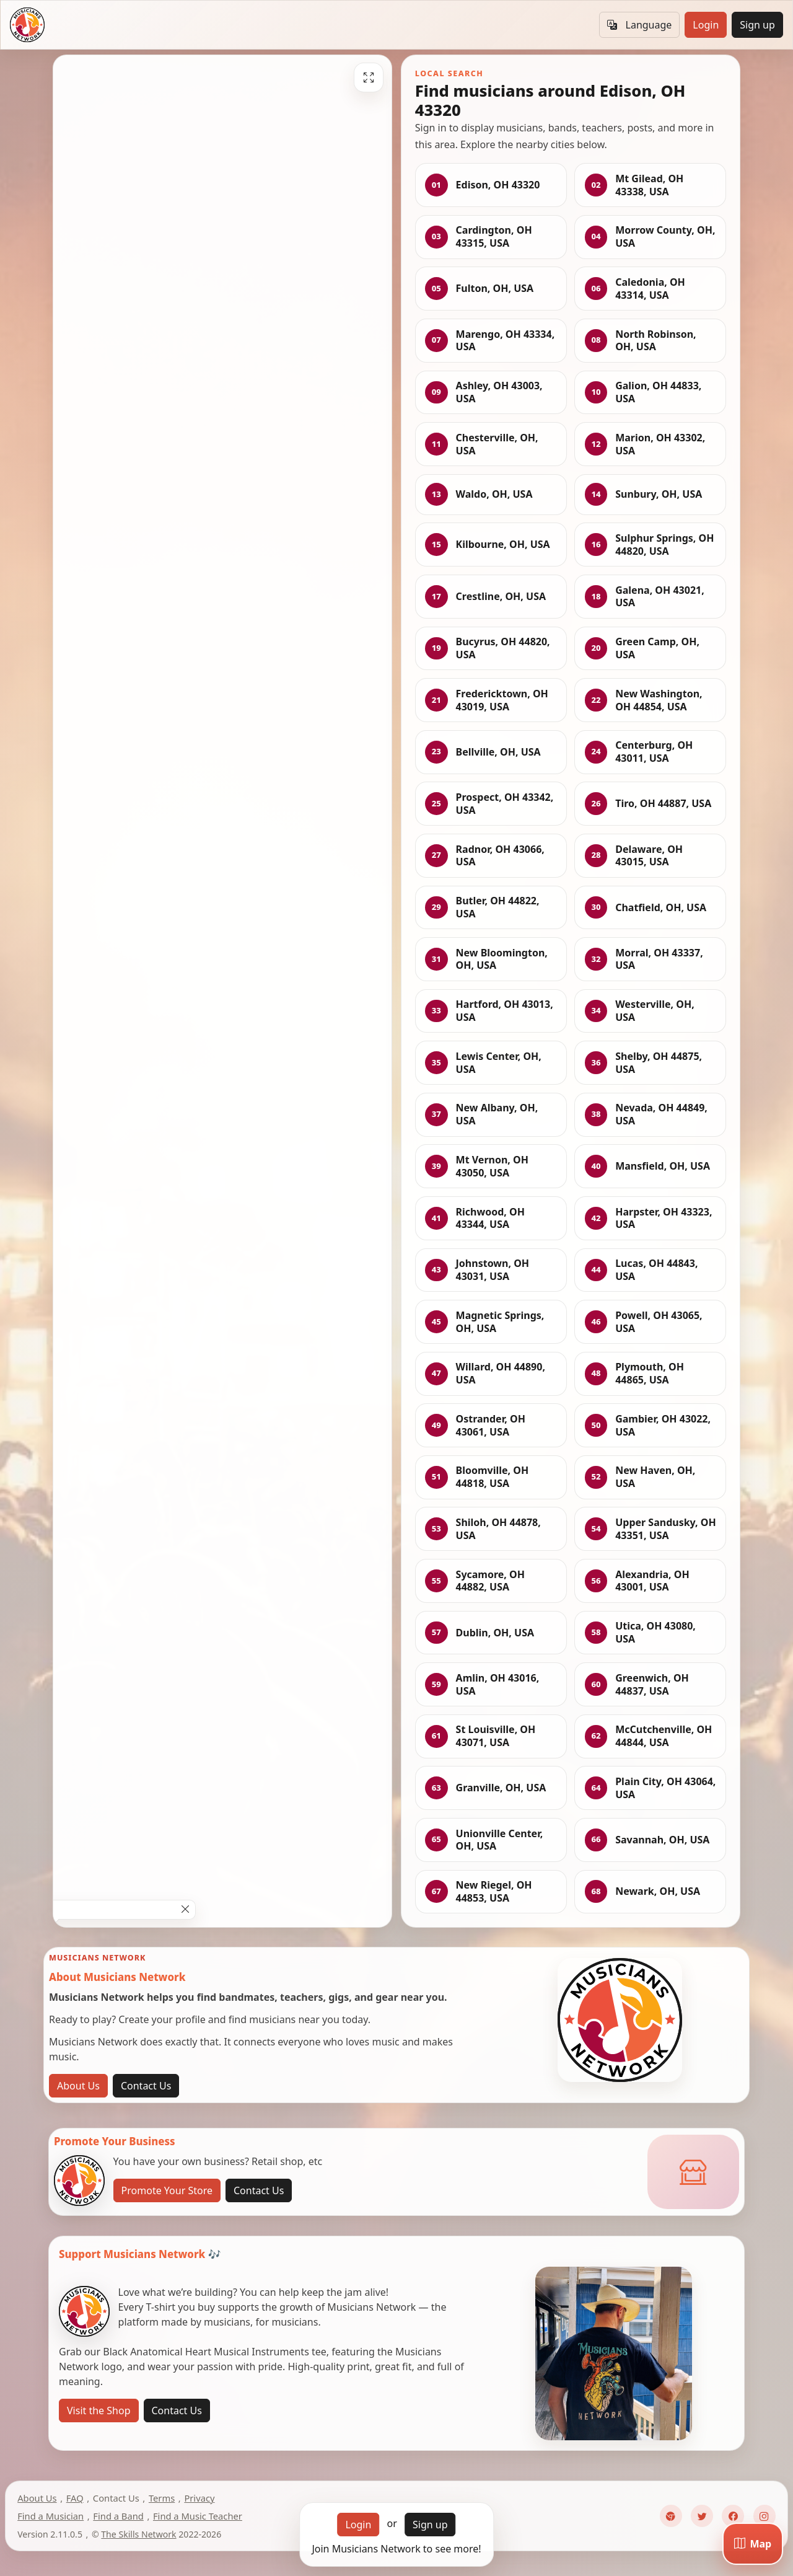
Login (706, 25)
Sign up (757, 25)
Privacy (199, 2498)
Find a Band (118, 2516)
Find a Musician (50, 2516)
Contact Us (146, 2086)
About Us (78, 2086)
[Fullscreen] (368, 77)
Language (639, 24)
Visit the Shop (99, 2410)
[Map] (752, 2544)
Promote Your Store (166, 2190)
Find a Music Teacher (197, 2516)
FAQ (75, 2498)
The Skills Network (138, 2534)
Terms (162, 2498)
